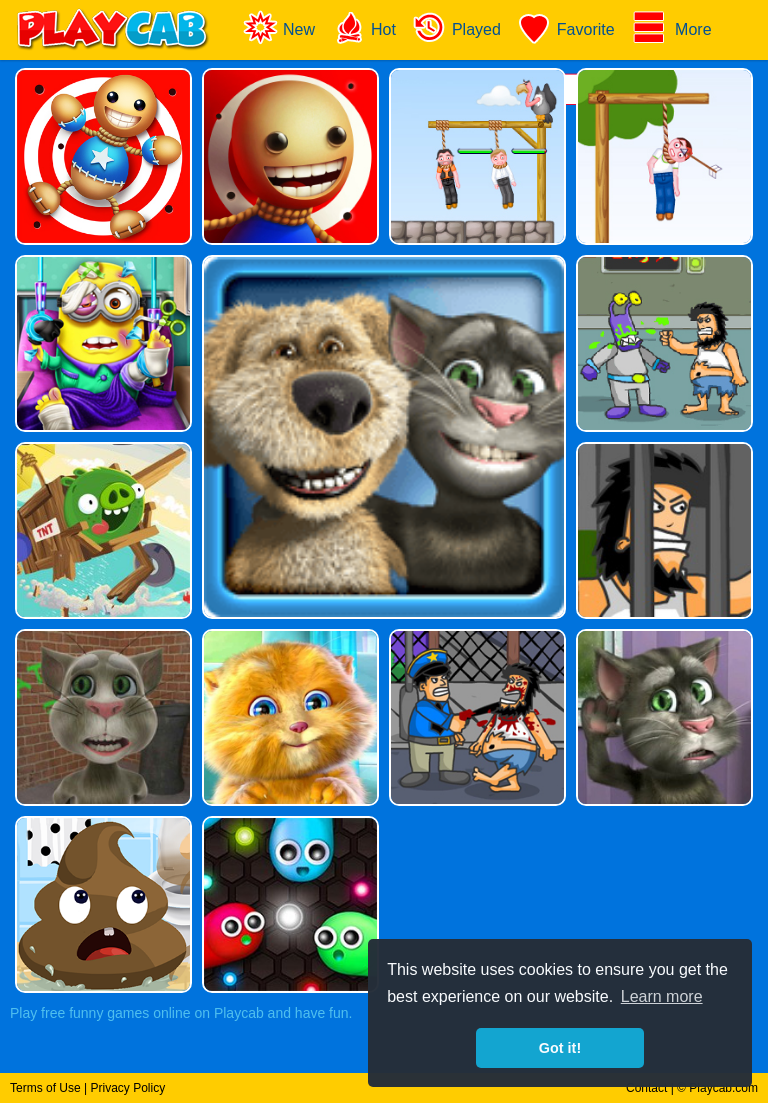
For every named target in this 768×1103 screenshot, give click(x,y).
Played (456, 27)
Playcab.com (723, 1088)
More (671, 27)
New (279, 27)
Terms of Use (45, 1088)
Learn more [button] (662, 996)
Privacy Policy (127, 1088)
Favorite (566, 27)
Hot (363, 27)
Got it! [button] (560, 1048)
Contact (646, 1088)
